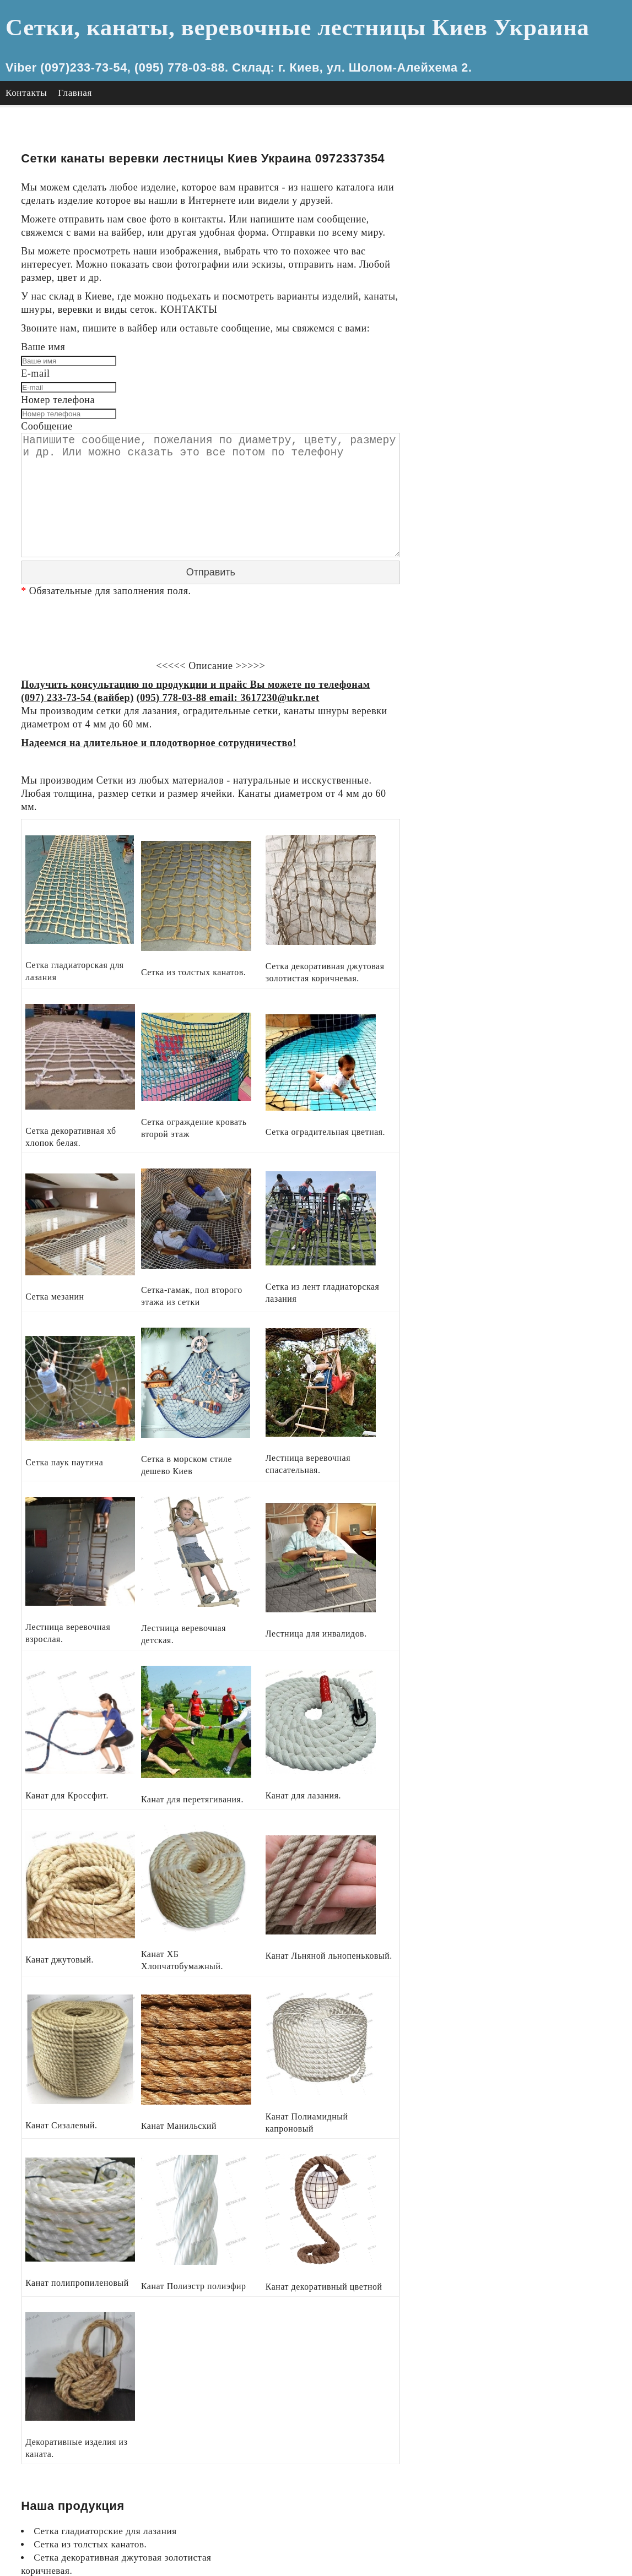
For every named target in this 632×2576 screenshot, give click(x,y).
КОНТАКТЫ (228, 311)
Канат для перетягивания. (511, 450)
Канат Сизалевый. (494, 517)
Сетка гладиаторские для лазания (527, 156)
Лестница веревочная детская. (520, 410)
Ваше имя (43, 349)
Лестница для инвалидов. (510, 424)
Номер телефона (58, 402)
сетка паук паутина (496, 343)
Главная (75, 93)
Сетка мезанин (487, 276)
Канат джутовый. (492, 477)
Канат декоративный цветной (518, 584)
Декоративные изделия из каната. (527, 598)
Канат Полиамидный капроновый (527, 544)
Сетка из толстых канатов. (512, 169)
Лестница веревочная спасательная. (533, 383)
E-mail (35, 375)
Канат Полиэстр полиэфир (512, 571)
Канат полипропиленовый (511, 557)
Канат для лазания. (496, 464)
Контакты (26, 93)
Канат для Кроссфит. (500, 437)
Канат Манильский (496, 530)
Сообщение (47, 429)
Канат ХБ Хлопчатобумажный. (521, 490)
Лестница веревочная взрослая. (523, 397)
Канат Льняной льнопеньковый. (524, 504)
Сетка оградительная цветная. (520, 263)
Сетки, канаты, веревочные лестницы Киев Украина (277, 27)
